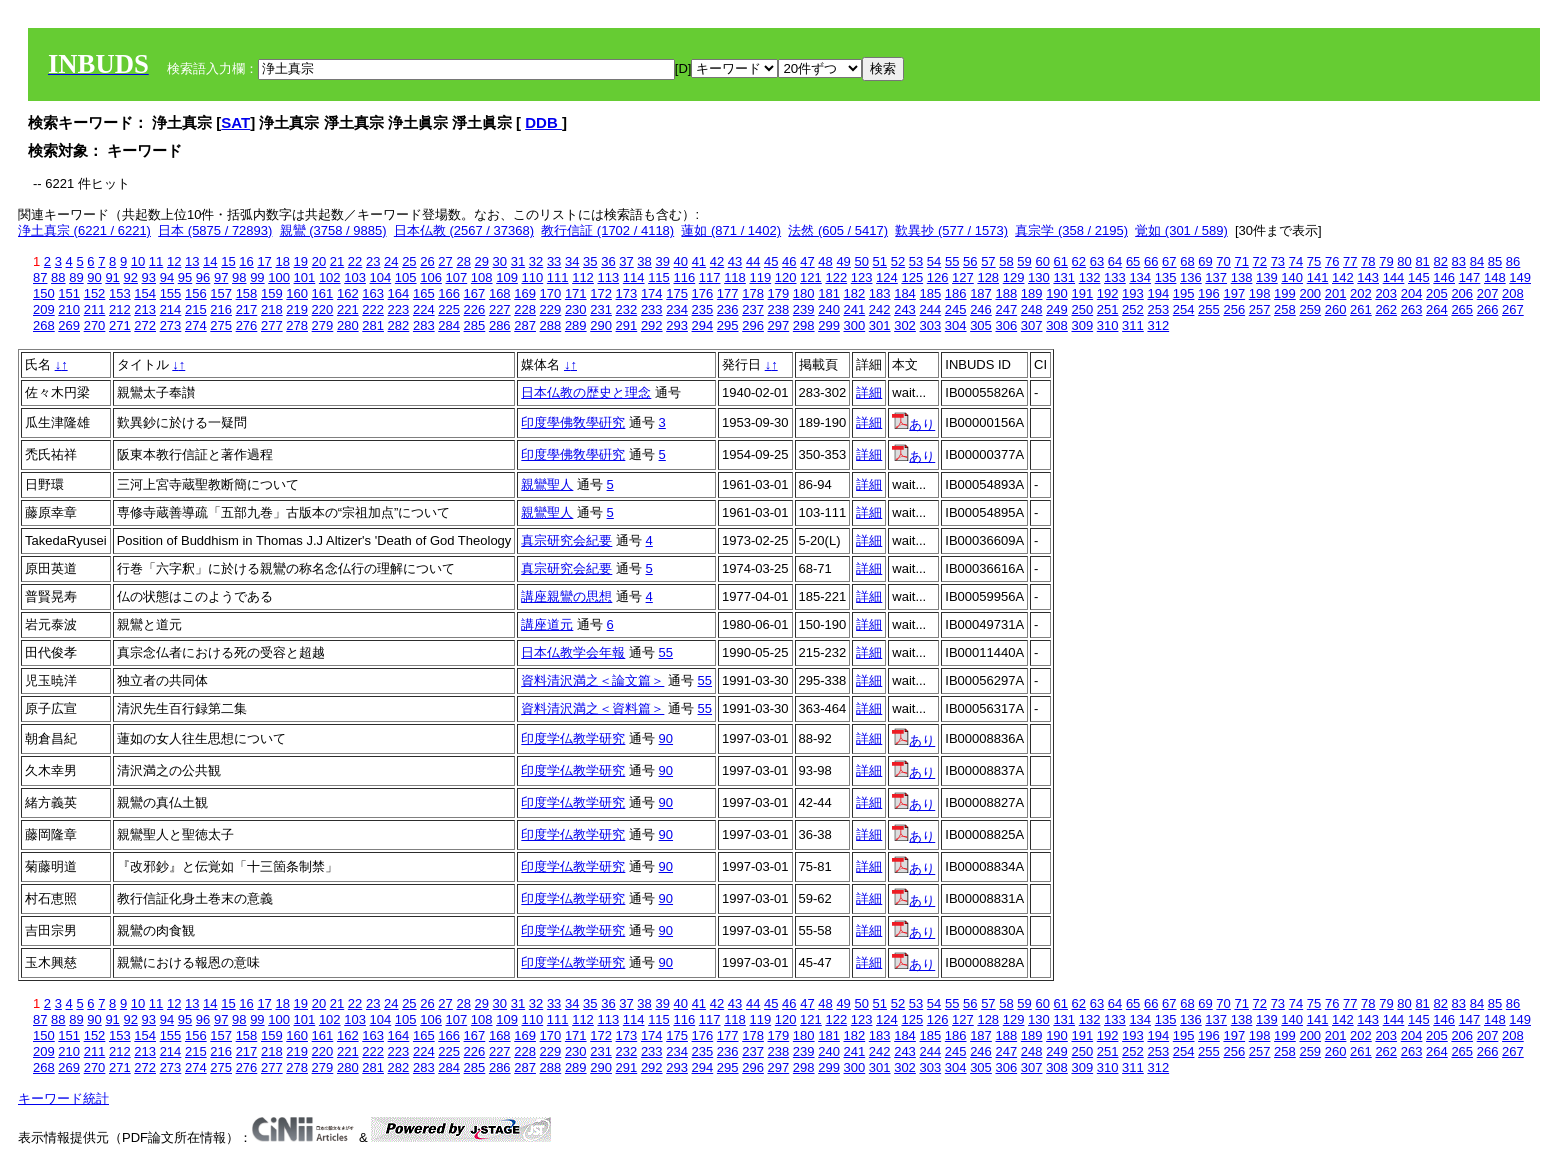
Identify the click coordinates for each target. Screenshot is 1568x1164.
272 (145, 325)
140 (1292, 277)
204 (1412, 293)
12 (174, 261)
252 (1133, 309)
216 (221, 309)
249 (1057, 309)
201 (1336, 293)
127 (963, 277)
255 (1209, 309)
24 (391, 261)
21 (337, 261)
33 (554, 261)
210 (69, 309)
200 (1310, 293)
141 (1318, 277)
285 (475, 325)
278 (297, 325)
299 (829, 325)
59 (1024, 261)
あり (913, 424)
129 (1014, 277)
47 (807, 261)
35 (590, 261)
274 (196, 325)
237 (753, 309)
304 (956, 325)
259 (1310, 309)
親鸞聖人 (547, 484)
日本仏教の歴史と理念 (586, 392)
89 (76, 277)
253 (1158, 309)
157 (221, 293)
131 (1064, 277)
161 (323, 293)
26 (427, 261)
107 (457, 277)
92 (130, 277)
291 (627, 325)
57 (988, 261)
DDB (543, 122)
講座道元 (547, 624)
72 (1260, 261)
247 (1006, 309)
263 (1412, 309)
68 (1187, 261)
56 (970, 261)
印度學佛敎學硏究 (573, 422)
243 (905, 309)
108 (482, 277)
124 (887, 277)
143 (1368, 277)
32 (536, 261)
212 (120, 309)
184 (905, 293)
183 (880, 293)
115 (659, 277)
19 (301, 261)
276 (247, 325)
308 (1057, 325)
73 (1278, 261)
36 (608, 261)
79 (1386, 261)
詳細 (869, 392)
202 (1361, 293)
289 (576, 325)
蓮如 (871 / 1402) (731, 230)
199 (1285, 293)
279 (323, 325)
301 (880, 325)
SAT (235, 122)
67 (1169, 261)
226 (475, 309)
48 (825, 261)
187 (981, 293)
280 (348, 325)
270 (95, 325)
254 (1184, 309)
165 (424, 293)
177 (728, 293)
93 (149, 277)
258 (1285, 309)
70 (1223, 261)
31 (518, 261)
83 (1459, 261)
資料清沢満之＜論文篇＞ (592, 680)
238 (779, 309)
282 (399, 325)
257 (1260, 309)
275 (221, 325)
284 (449, 325)
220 (323, 309)
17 (264, 261)
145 (1419, 277)
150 (44, 293)
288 (551, 325)
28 (463, 261)
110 (533, 277)
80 (1404, 261)
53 (916, 261)
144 (1394, 277)
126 (938, 277)
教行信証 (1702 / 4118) (607, 230)
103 (355, 277)
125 (912, 277)
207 (1488, 293)
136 (1191, 277)
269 (69, 325)
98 (239, 277)
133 (1115, 277)
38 (644, 261)
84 (1477, 261)
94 (167, 277)
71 (1241, 261)
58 (1006, 261)
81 (1422, 261)
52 (898, 261)
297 (779, 325)
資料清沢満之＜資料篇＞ (592, 708)
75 (1314, 261)
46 (789, 261)
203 (1386, 293)
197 (1234, 293)
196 (1209, 293)
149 (1520, 277)
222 (373, 309)
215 (196, 309)
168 (500, 293)
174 (652, 293)
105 (406, 277)
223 (399, 309)
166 (449, 293)
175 (677, 293)
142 (1343, 277)
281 (373, 325)
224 (424, 309)
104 (381, 277)
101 (305, 277)
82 (1440, 261)
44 (753, 261)
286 (500, 325)
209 (44, 309)
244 (930, 309)
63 (1097, 261)
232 (627, 309)
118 (735, 277)
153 (120, 293)
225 (449, 309)
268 (44, 325)
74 (1296, 261)
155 (171, 293)
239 (804, 309)
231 (601, 309)
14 (210, 261)
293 (677, 325)
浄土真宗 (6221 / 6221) (84, 230)
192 (1108, 293)
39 (662, 261)
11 (156, 261)
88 (58, 277)
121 (811, 277)
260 (1336, 309)
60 (1042, 261)
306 (1006, 325)
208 (1513, 293)
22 (355, 261)
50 (861, 261)
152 (95, 293)
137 (1216, 277)
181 (829, 293)
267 (1513, 309)
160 (297, 293)
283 (424, 325)
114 (634, 277)
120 (786, 277)
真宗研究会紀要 (566, 540)
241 (855, 309)
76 (1332, 261)
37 (626, 261)
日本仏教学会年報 (573, 652)
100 (279, 277)
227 (500, 309)
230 (576, 309)
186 (956, 293)
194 (1158, 293)
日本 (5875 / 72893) (215, 230)
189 (1032, 293)
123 (862, 277)
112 (583, 277)
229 (551, 309)
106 (431, 277)
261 (1361, 309)
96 (203, 277)
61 (1061, 261)
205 (1437, 293)
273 (171, 325)
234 (677, 309)
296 (753, 325)
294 (703, 325)
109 (507, 277)
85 (1495, 261)
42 (717, 261)
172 (601, 293)
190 (1057, 293)
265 (1462, 309)
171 (576, 293)
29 (482, 261)
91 (112, 277)
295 (728, 325)
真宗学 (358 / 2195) (1071, 230)
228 (525, 309)
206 (1462, 293)
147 (1470, 277)
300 (855, 325)
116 (684, 277)
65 (1133, 261)
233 (652, 309)
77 (1350, 261)
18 (282, 261)
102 (330, 277)
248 (1032, 309)
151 (69, 293)
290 (601, 325)
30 (500, 261)
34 (572, 261)
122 (836, 277)
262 (1386, 309)
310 (1108, 325)
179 (779, 293)
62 (1079, 261)
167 (475, 293)
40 (681, 261)
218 (272, 309)
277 (272, 325)
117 (710, 277)
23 (373, 261)
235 (703, 309)
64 (1115, 261)
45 (771, 261)
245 (956, 309)
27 (445, 261)
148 (1495, 277)
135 (1166, 277)
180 (804, 293)
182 (855, 293)
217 (247, 309)
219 (297, 309)
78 (1368, 261)
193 (1133, 293)
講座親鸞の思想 (566, 596)
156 (196, 293)
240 (829, 309)
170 (551, 293)
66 (1151, 261)
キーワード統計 (63, 1098)
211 (95, 309)
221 (348, 309)
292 (652, 325)
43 (735, 261)
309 (1082, 325)
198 (1260, 293)
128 (988, 277)
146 (1444, 277)
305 (981, 325)
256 (1234, 309)
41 (699, 261)
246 (981, 309)
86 (1513, 261)
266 (1488, 309)
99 (257, 277)
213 (145, 309)
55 (952, 261)
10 (138, 261)
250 (1082, 309)
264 (1437, 309)
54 (934, 261)
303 (930, 325)
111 (558, 277)
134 (1140, 277)
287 (525, 325)
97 (221, 277)
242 (880, 309)
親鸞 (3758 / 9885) (333, 230)
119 (760, 277)
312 (1158, 325)
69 (1205, 261)
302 (905, 325)
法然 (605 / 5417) (838, 230)
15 (228, 261)
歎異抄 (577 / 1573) (951, 230)
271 (120, 325)
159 (272, 293)
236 (728, 309)
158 (247, 293)
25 (409, 261)
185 (930, 293)
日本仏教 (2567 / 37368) (464, 230)
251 (1108, 309)
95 (185, 277)
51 (880, 261)
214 (171, 309)
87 (40, 277)
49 (843, 261)
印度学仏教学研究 (573, 738)
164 (399, 293)
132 (1090, 277)
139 (1267, 277)
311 (1133, 325)
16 (246, 261)
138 (1242, 277)
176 (703, 293)
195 (1184, 293)
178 (753, 293)
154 (145, 293)
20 (319, 261)
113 (608, 277)
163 (373, 293)
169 (525, 293)
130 (1039, 277)
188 (1006, 293)
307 (1032, 325)
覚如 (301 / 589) (1181, 230)
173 (627, 293)
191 (1082, 293)
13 (192, 261)
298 (804, 325)
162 (348, 293)
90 (94, 277)
